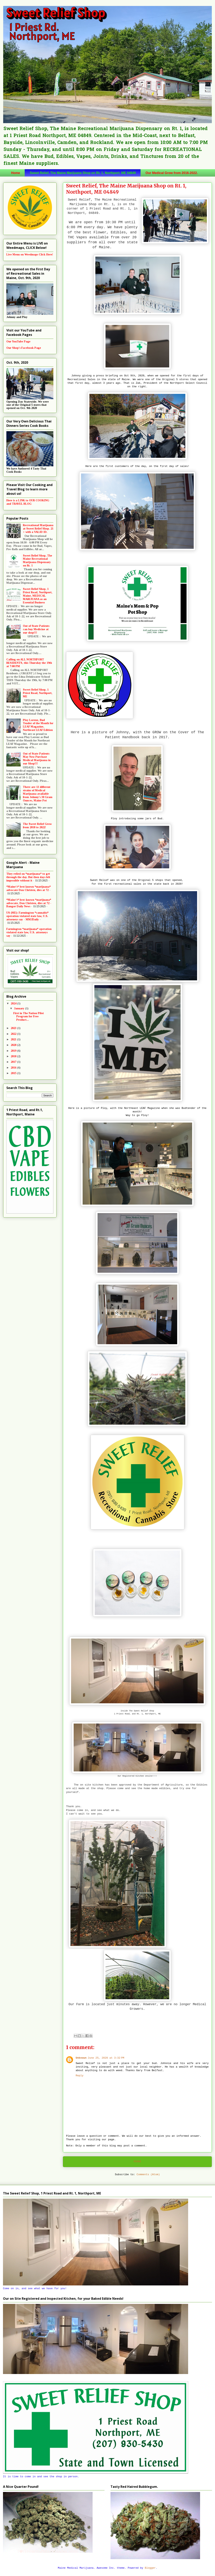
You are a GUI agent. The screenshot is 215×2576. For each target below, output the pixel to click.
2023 (14, 1028)
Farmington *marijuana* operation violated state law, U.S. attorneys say (29, 932)
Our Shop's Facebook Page (23, 347)
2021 (14, 1039)
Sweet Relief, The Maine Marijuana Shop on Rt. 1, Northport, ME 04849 (83, 173)
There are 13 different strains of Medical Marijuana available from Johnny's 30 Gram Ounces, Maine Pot (37, 794)
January (19, 1008)
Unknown (81, 2057)
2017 (14, 1061)
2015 (14, 1073)
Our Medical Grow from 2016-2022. (172, 173)
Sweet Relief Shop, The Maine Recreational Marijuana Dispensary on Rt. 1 (37, 560)
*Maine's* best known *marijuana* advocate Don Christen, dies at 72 (28, 888)
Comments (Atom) (148, 2174)
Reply (79, 2075)
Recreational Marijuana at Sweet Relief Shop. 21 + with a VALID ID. (38, 528)
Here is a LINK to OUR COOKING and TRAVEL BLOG (27, 502)
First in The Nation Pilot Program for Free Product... (28, 1016)
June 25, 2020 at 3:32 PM (106, 2057)
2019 (14, 1050)
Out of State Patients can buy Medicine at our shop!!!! (36, 629)
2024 (14, 1003)
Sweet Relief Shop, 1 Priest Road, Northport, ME (37, 693)
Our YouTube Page (18, 341)
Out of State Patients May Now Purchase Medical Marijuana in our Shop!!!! (37, 758)
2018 (14, 1056)
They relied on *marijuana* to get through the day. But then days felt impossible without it (28, 877)
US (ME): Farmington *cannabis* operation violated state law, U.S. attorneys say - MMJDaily (27, 916)
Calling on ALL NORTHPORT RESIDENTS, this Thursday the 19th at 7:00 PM (29, 663)
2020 (14, 1045)
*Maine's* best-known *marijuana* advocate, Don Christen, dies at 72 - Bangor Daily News (28, 903)
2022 (14, 1033)
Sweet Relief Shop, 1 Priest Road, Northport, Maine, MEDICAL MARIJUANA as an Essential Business (37, 595)
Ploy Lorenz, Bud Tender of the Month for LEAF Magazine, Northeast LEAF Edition (38, 725)
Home (15, 173)
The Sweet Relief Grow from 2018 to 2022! (37, 825)
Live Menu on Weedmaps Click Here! (29, 254)
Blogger (150, 2567)
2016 (14, 1067)
